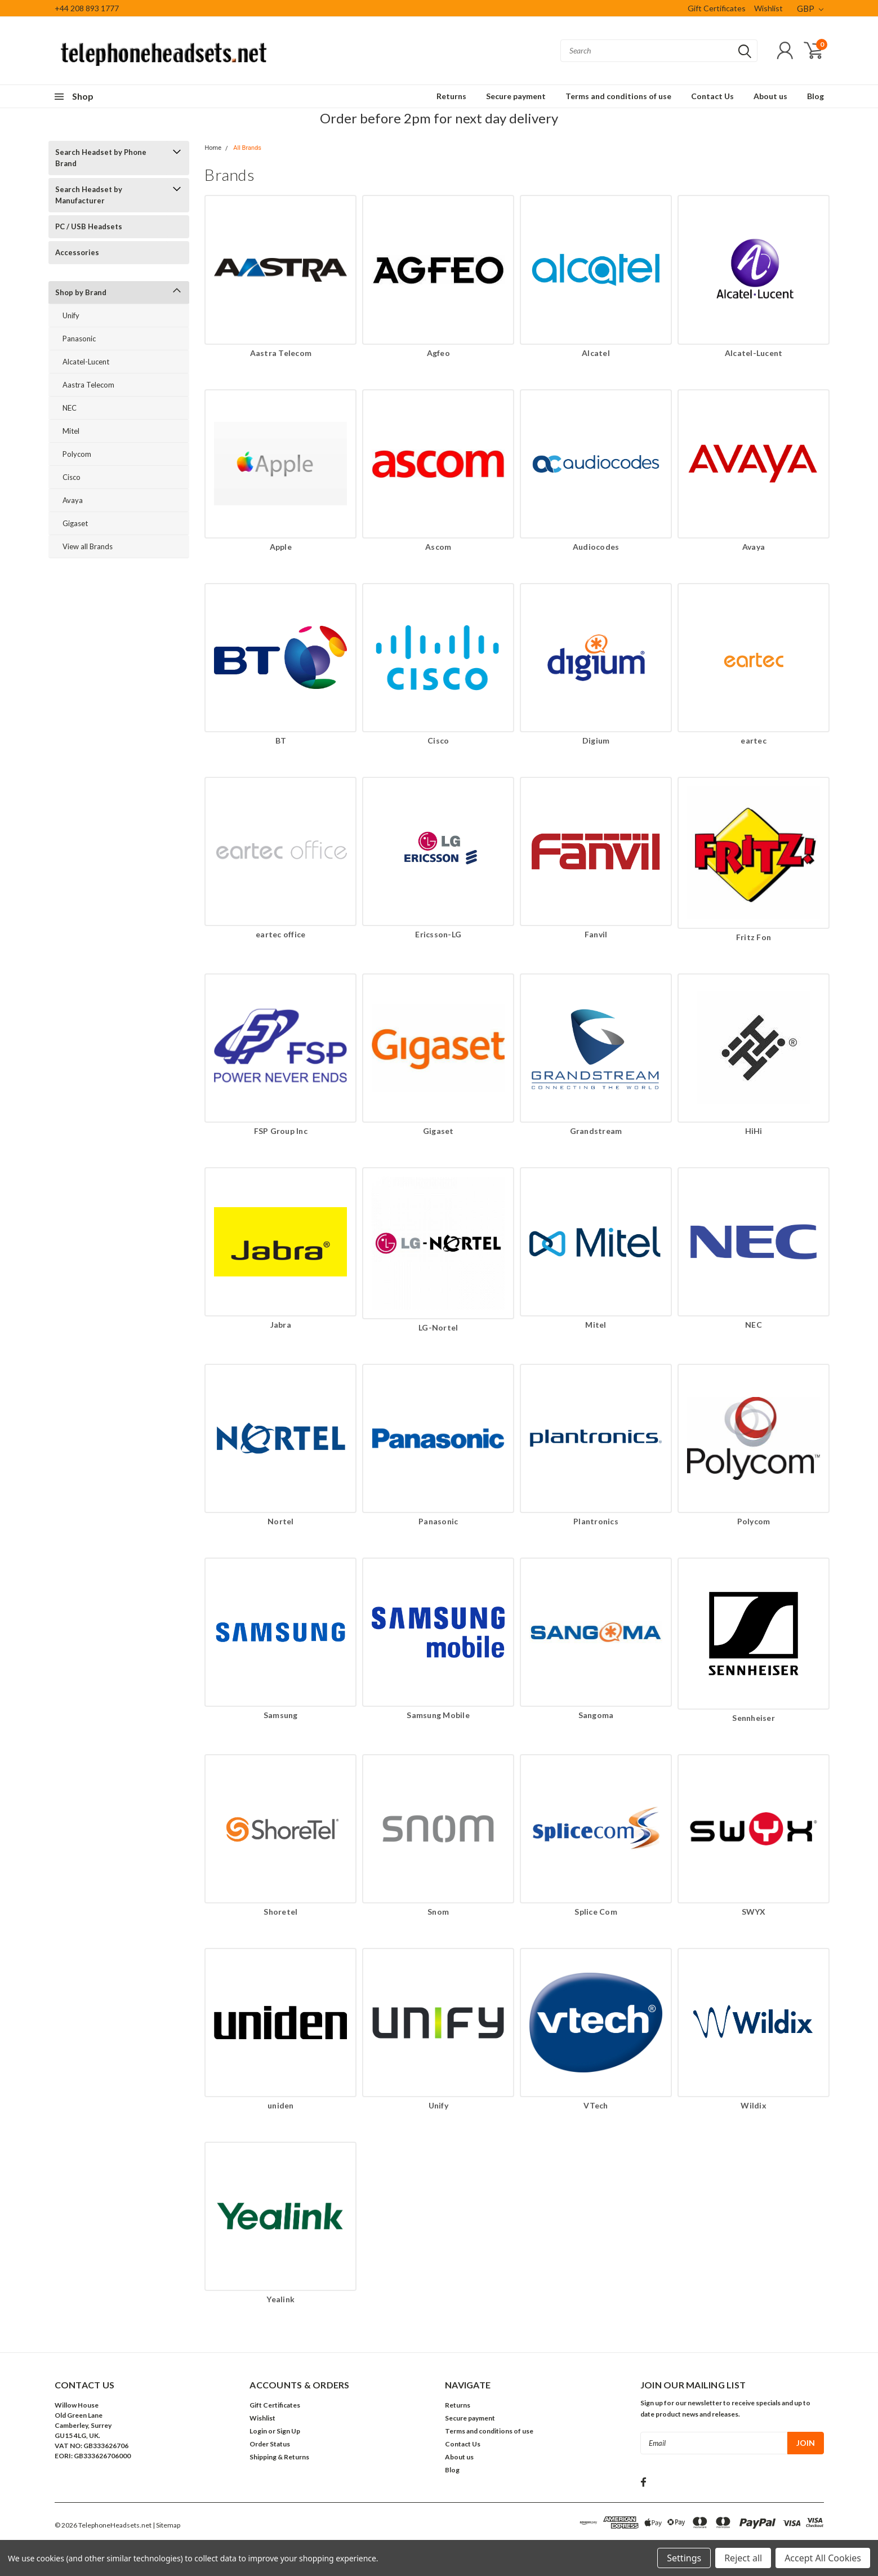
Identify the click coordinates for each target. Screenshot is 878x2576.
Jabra (280, 1324)
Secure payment (516, 96)
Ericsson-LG (438, 934)
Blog (815, 96)
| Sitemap (166, 2525)
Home (212, 148)
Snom (438, 1911)
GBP (810, 8)
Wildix (753, 2105)
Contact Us (712, 96)
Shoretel (280, 1911)
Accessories (77, 252)
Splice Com (595, 1911)
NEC (70, 407)
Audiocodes (596, 546)
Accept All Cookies (823, 2558)
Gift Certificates (717, 8)
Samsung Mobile (438, 1715)
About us (770, 96)
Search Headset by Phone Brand (100, 158)
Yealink (280, 2299)
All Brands (247, 148)
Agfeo (438, 353)
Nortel (281, 1521)
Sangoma (596, 1715)
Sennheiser (753, 1718)
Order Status (269, 2444)
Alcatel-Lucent (86, 361)
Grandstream (596, 1131)
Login (258, 2431)
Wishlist (768, 8)
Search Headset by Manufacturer (88, 195)
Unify (71, 315)
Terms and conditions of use (618, 96)
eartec (753, 740)
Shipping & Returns (279, 2457)
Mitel (71, 430)
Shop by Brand (80, 292)
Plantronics (595, 1521)
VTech (595, 2105)
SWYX (754, 1911)
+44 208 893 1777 (87, 8)
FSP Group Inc (280, 1131)
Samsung (281, 1715)
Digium (596, 740)
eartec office (280, 934)
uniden (281, 2105)
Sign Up (288, 2431)
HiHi (754, 1131)
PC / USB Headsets (88, 226)
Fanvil (596, 934)
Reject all (743, 2558)
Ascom (438, 546)
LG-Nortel (438, 1327)
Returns (451, 96)
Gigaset (75, 523)
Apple (281, 546)
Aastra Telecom (88, 384)
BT (281, 740)
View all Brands (88, 546)
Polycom (77, 454)
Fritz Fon (753, 937)
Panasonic (79, 338)
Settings (684, 2558)
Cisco (72, 477)
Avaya (73, 500)
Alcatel (596, 353)
